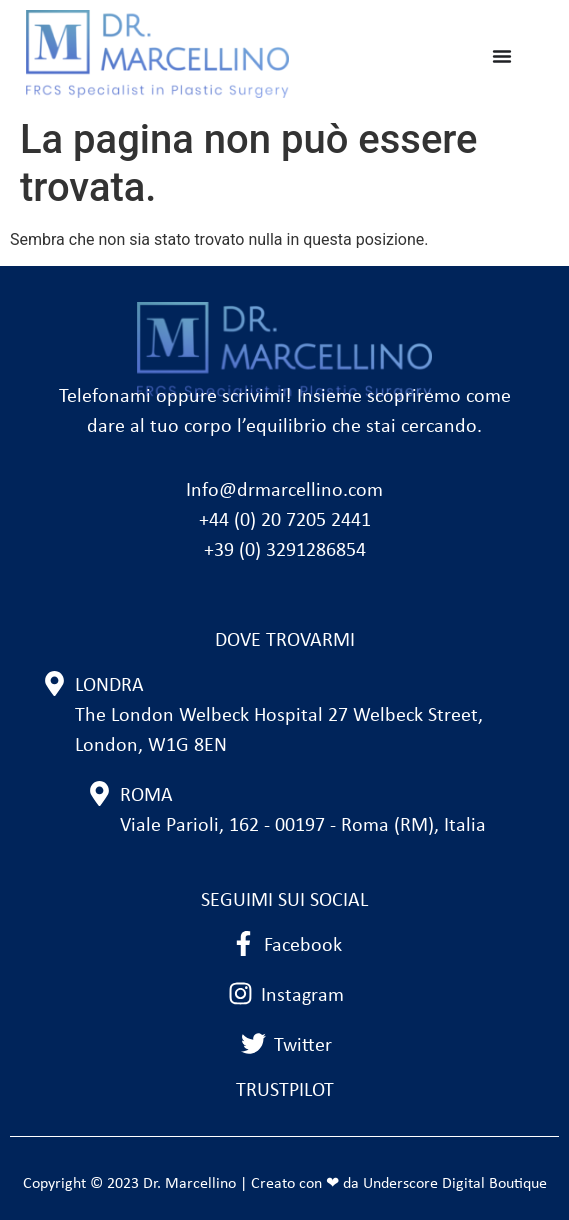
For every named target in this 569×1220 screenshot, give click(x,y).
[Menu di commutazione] (502, 56)
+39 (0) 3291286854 (285, 551)
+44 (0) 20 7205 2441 (285, 521)
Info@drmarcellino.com (284, 491)
